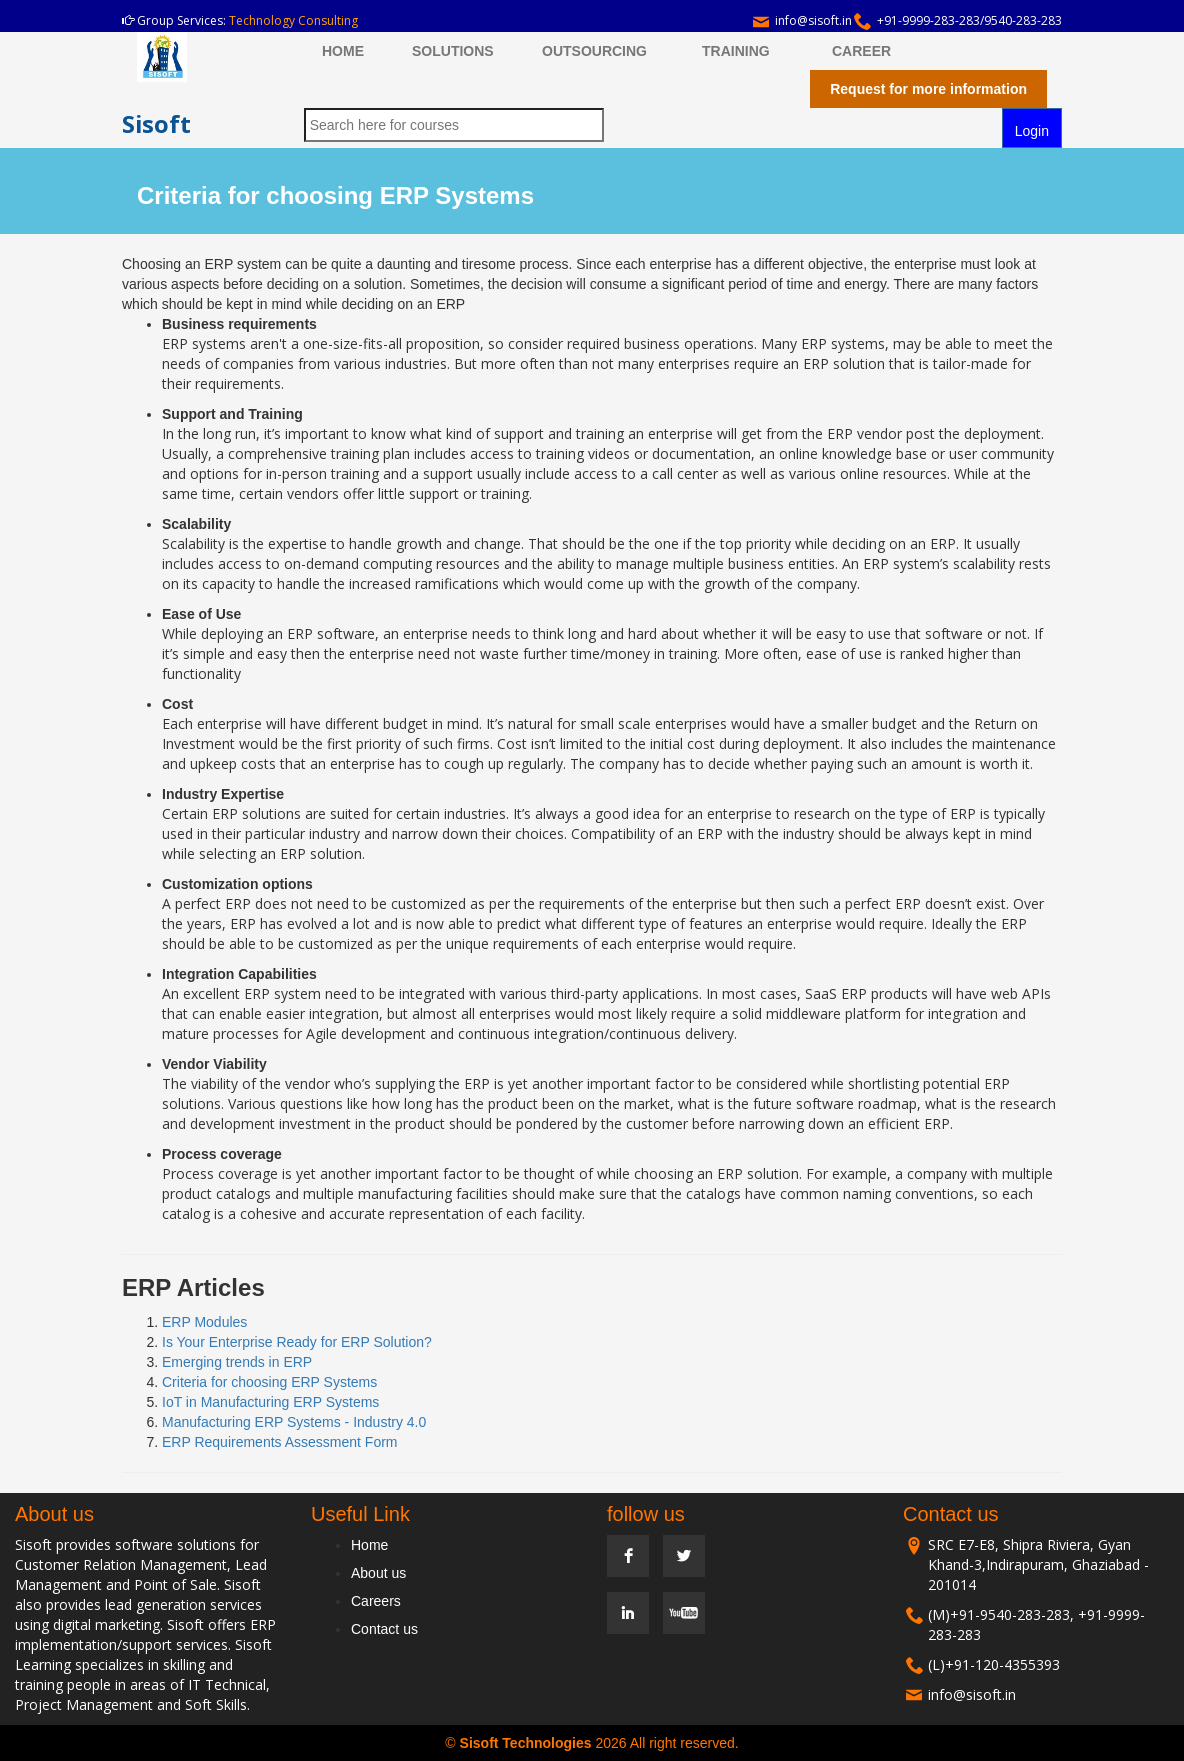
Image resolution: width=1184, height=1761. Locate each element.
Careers (376, 1601)
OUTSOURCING (594, 51)
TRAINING (736, 51)
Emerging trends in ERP (237, 1362)
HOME (343, 51)
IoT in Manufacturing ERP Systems (270, 1402)
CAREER (861, 51)
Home (369, 1545)
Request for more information (928, 89)
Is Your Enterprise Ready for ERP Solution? (297, 1342)
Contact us (384, 1629)
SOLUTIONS (453, 51)
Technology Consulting (293, 20)
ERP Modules (204, 1322)
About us (378, 1573)
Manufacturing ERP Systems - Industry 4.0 (294, 1422)
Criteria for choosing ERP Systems (269, 1382)
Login (1032, 131)
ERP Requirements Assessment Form (280, 1442)
